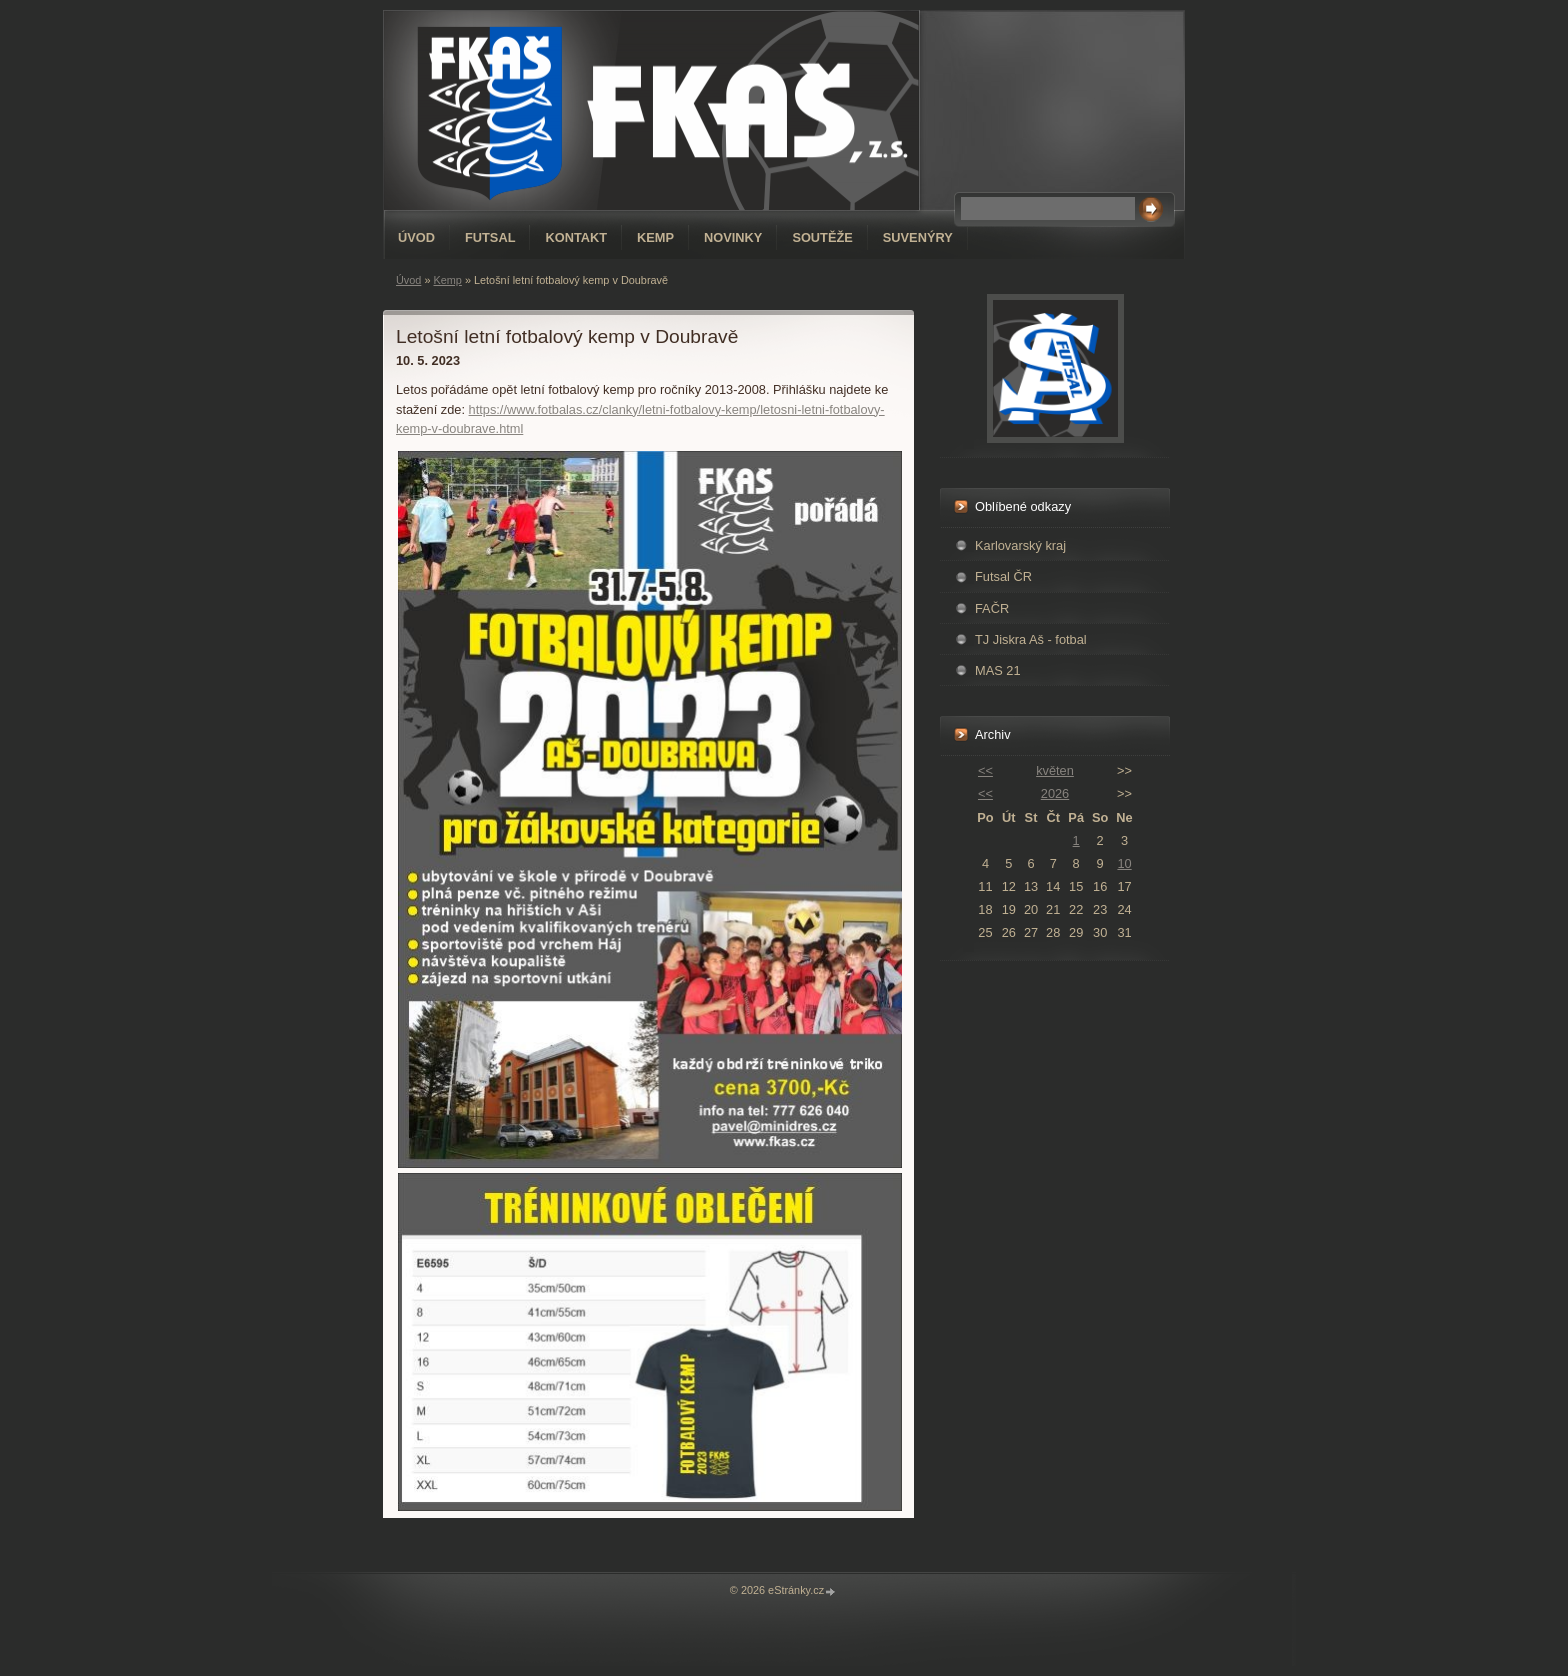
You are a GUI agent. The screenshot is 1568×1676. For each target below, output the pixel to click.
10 (1124, 863)
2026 (1055, 793)
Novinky (733, 237)
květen (1055, 770)
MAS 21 (998, 670)
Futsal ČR (1003, 576)
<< (985, 770)
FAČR (992, 608)
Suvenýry (918, 237)
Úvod (416, 237)
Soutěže (822, 237)
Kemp (655, 237)
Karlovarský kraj (1020, 545)
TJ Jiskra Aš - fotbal (1031, 639)
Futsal (490, 237)
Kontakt (576, 237)
